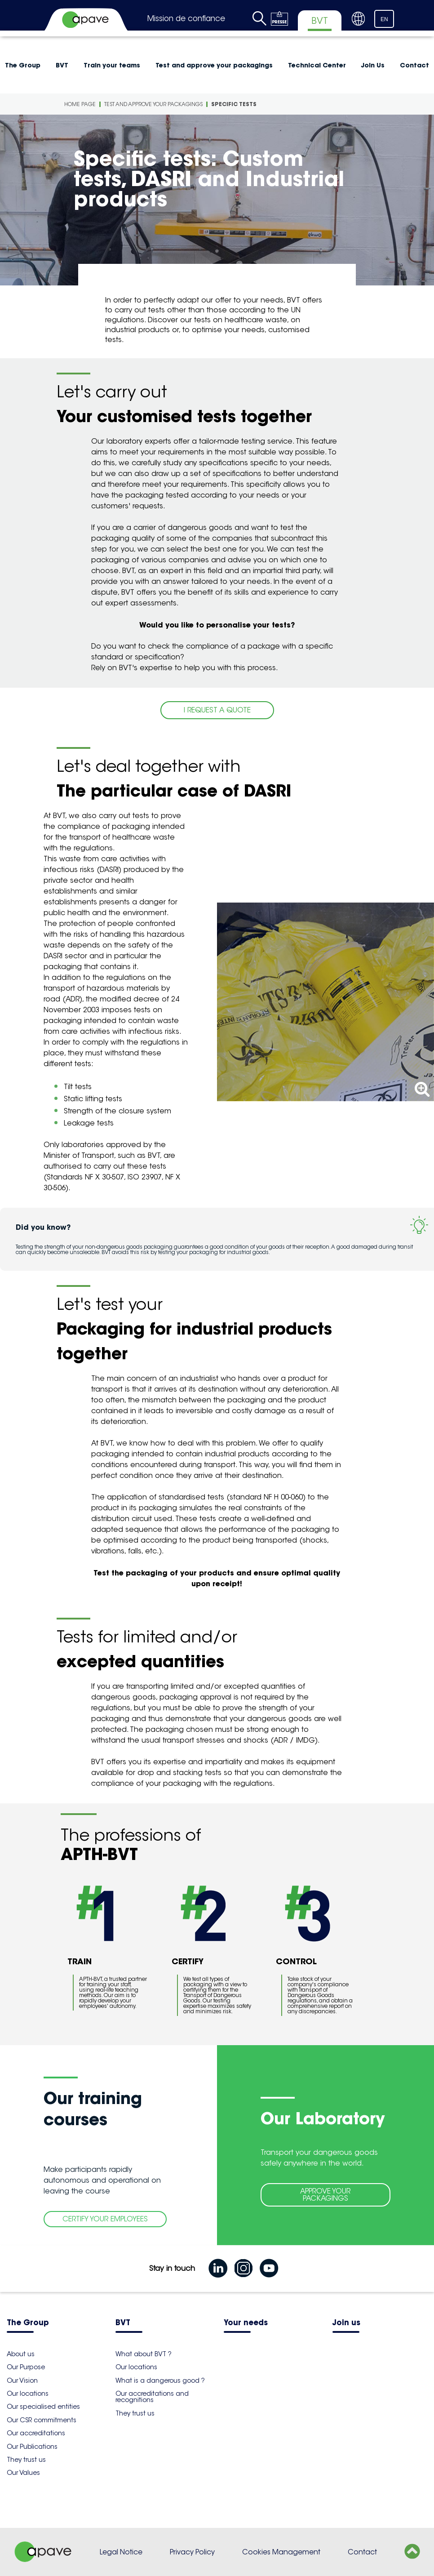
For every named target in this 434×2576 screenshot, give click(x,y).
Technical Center (317, 65)
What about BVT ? (143, 2354)
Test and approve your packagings (214, 65)
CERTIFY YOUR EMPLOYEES (105, 2219)
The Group (28, 2323)
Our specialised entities (43, 2406)
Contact (362, 2552)
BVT (62, 65)
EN (384, 19)
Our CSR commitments (41, 2420)
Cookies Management (281, 2552)
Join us (346, 2323)
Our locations (28, 2393)
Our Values (23, 2473)
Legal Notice (121, 2552)
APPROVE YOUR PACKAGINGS (325, 2194)
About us (21, 2354)
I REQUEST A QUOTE (217, 710)
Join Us (373, 65)
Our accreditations (36, 2433)
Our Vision (22, 2380)
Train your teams (112, 65)
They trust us (26, 2460)
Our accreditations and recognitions (152, 2396)
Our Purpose (26, 2367)
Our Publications (32, 2447)
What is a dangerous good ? (160, 2380)
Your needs (246, 2323)
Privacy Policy (192, 2552)
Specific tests (234, 104)
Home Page (80, 104)
